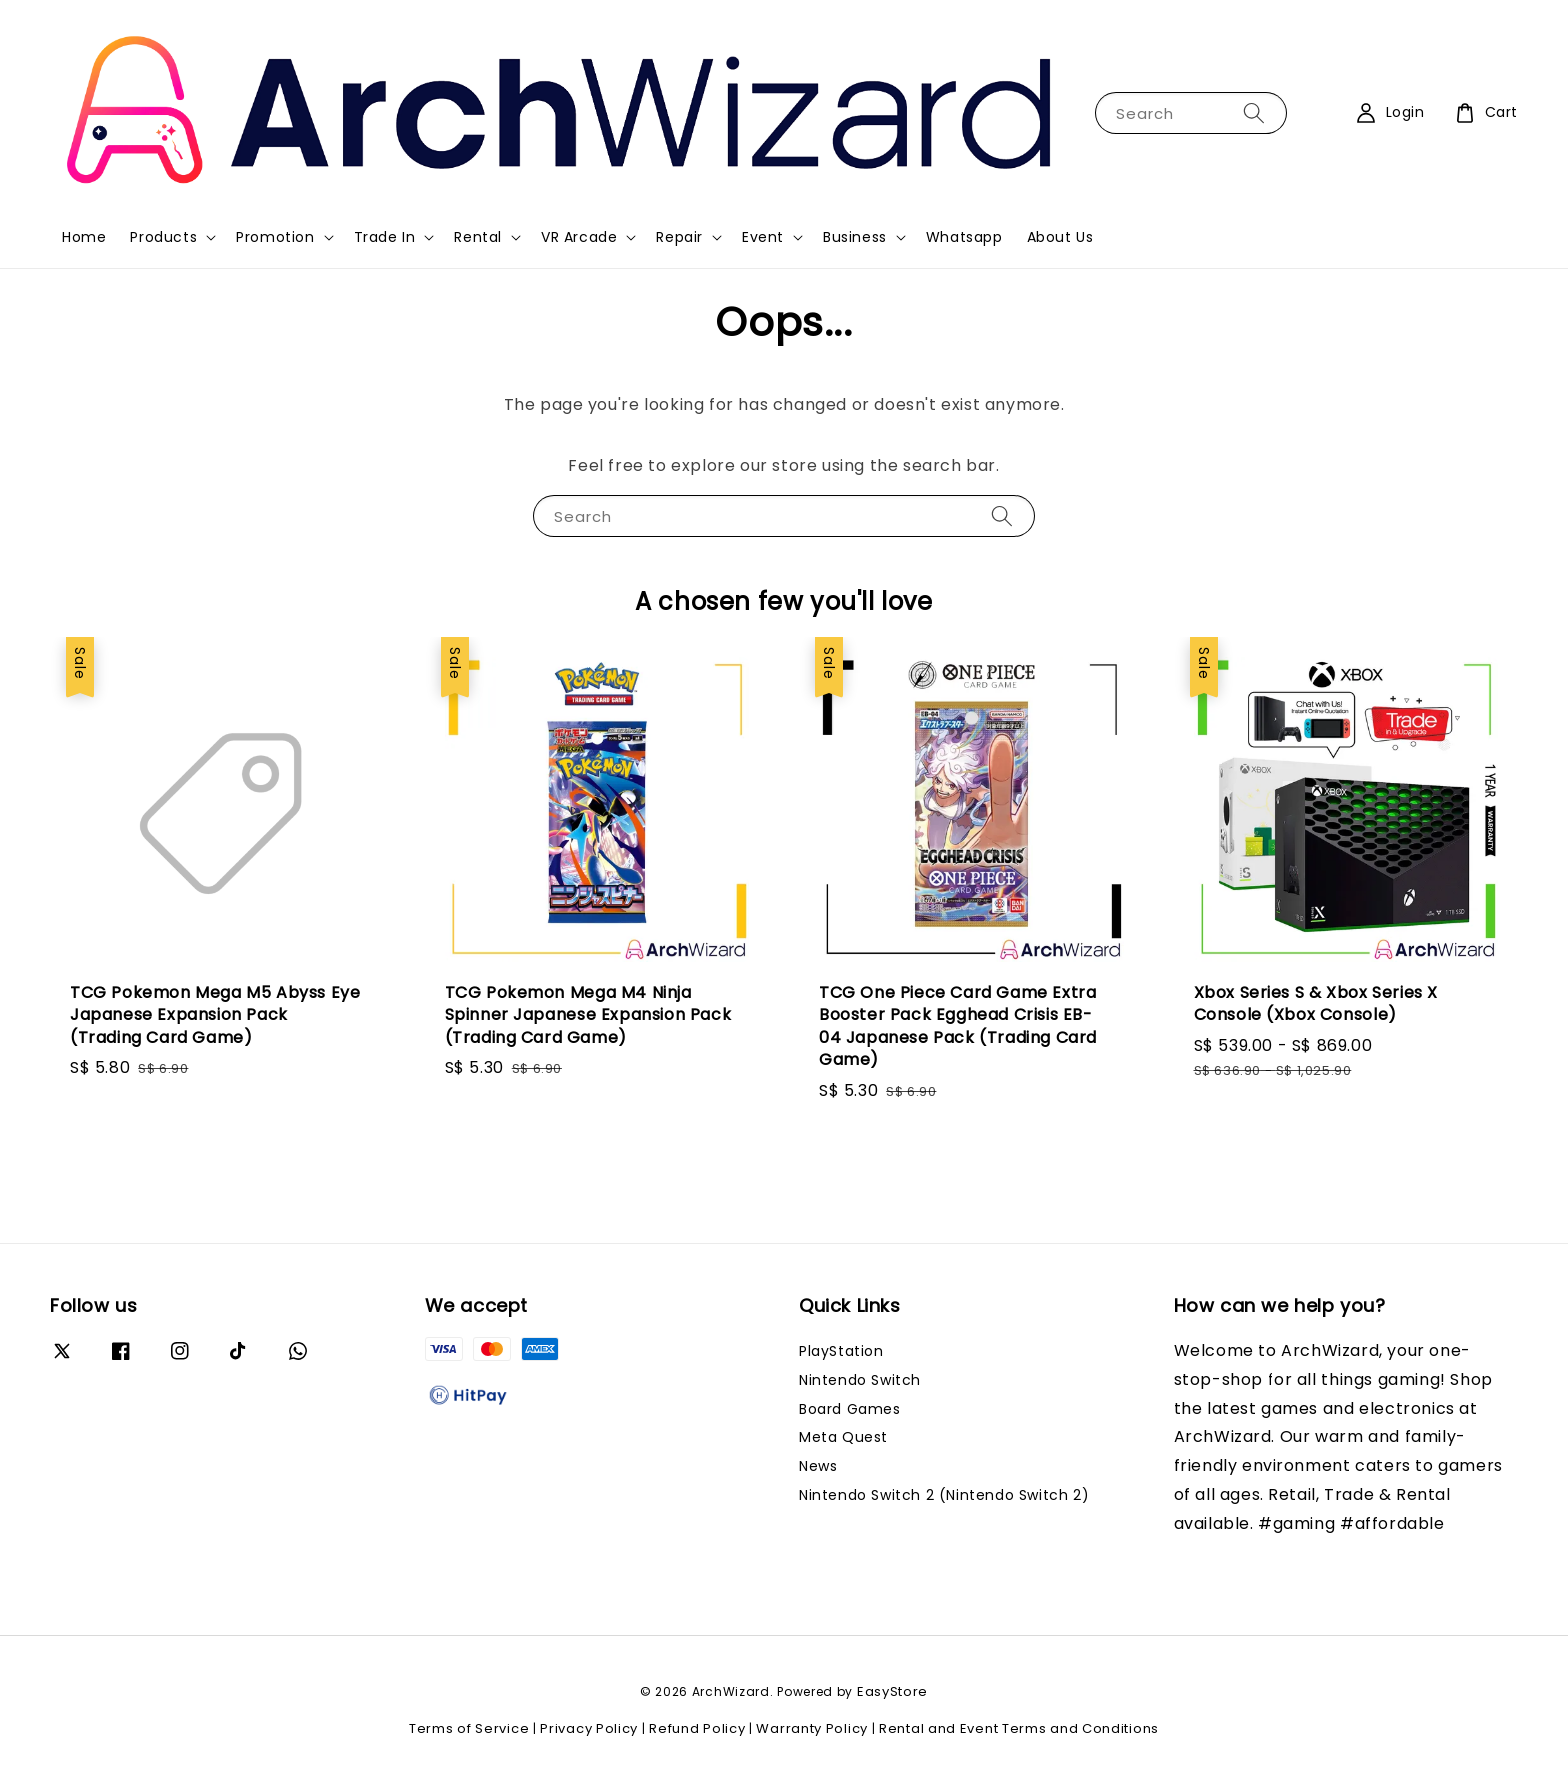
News (818, 1466)
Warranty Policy (812, 1728)
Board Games (850, 1409)
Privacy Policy (589, 1728)
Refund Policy (697, 1728)
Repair (679, 237)
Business (855, 237)
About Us (1060, 237)
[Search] (1254, 112)
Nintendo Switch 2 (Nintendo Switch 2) (944, 1495)
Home (84, 237)
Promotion (275, 237)
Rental (478, 237)
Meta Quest (843, 1437)
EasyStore (892, 1691)
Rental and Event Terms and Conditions (1019, 1728)
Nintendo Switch (860, 1380)
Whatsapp (964, 237)
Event (763, 237)
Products (163, 237)
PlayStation (841, 1351)
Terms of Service (469, 1728)
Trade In (385, 237)
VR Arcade (579, 237)
